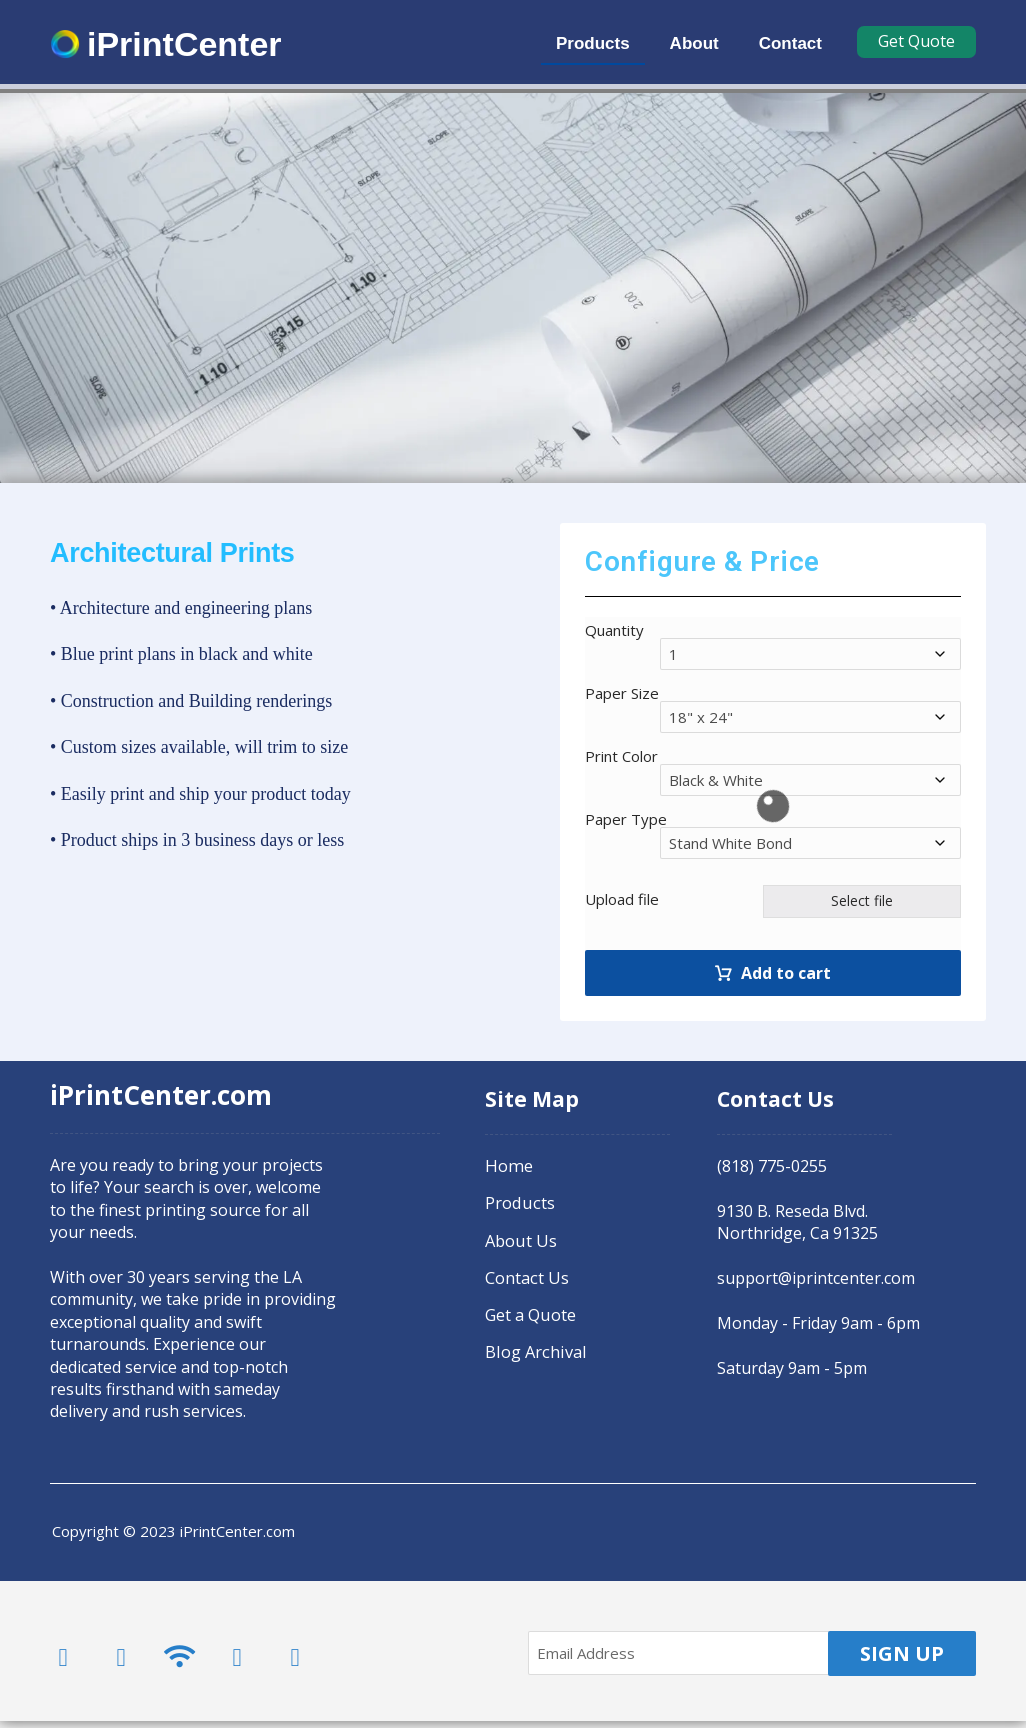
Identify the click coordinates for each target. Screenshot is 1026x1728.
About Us (520, 1239)
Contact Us (526, 1276)
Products (518, 1203)
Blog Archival (534, 1348)
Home (507, 1167)
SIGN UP (902, 1660)
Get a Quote (530, 1312)
